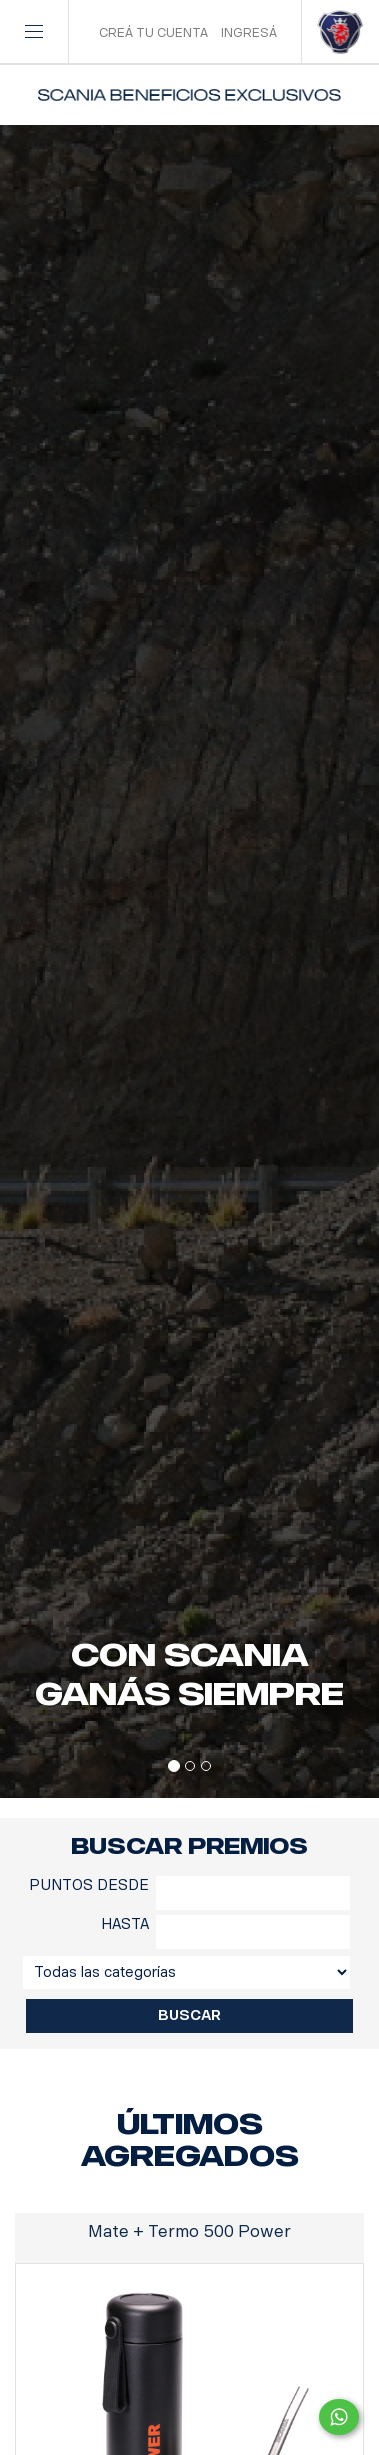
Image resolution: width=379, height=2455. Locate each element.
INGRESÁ (249, 33)
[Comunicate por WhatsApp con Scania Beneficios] (339, 2417)
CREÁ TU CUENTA (153, 33)
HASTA (125, 1924)
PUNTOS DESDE (89, 1885)
